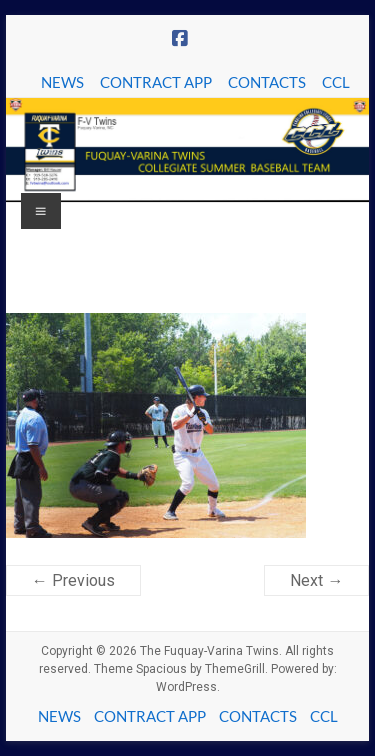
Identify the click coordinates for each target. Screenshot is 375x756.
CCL (336, 82)
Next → (316, 580)
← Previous (73, 580)
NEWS (62, 82)
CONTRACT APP (156, 82)
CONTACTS (267, 82)
